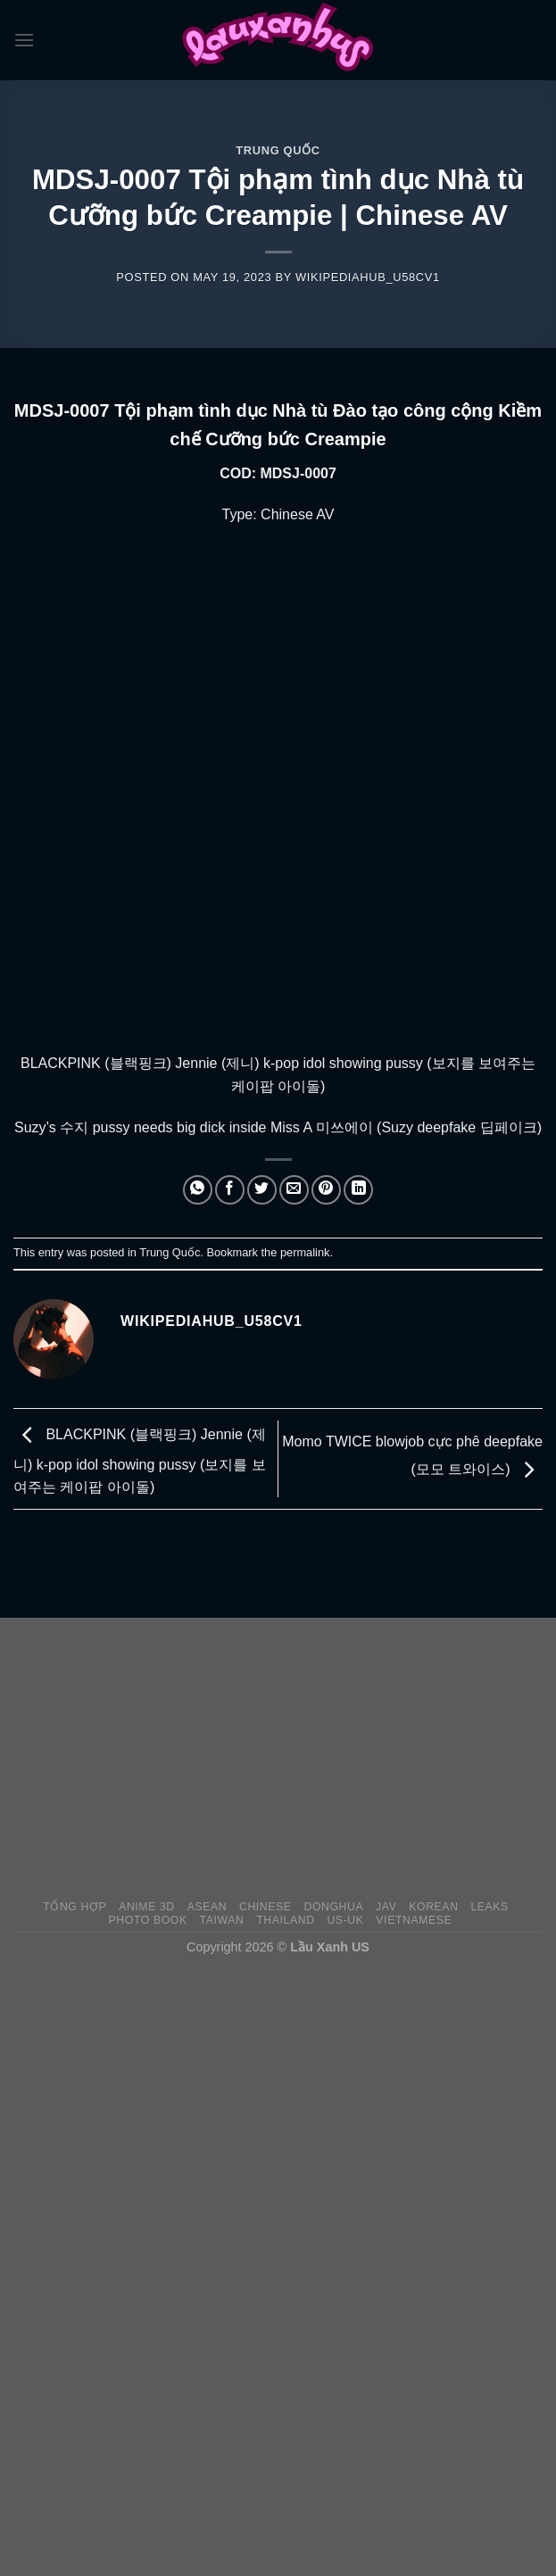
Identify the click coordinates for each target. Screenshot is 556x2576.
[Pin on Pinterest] (326, 1190)
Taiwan (222, 1920)
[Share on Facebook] (230, 1190)
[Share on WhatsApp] (197, 1190)
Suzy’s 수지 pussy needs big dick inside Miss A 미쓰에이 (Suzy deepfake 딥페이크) (278, 1127)
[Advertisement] (284, 1759)
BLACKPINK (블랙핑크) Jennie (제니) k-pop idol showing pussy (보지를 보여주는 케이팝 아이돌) (139, 1461)
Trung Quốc (277, 150)
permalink (304, 1252)
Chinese (265, 1907)
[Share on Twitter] (262, 1190)
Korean (433, 1907)
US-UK (345, 1920)
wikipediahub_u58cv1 (367, 277)
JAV (386, 1907)
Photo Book (148, 1920)
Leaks (489, 1907)
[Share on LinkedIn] (358, 1190)
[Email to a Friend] (294, 1190)
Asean (207, 1907)
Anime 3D (147, 1907)
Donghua (333, 1907)
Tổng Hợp (74, 1907)
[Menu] (24, 40)
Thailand (285, 1920)
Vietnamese (414, 1920)
